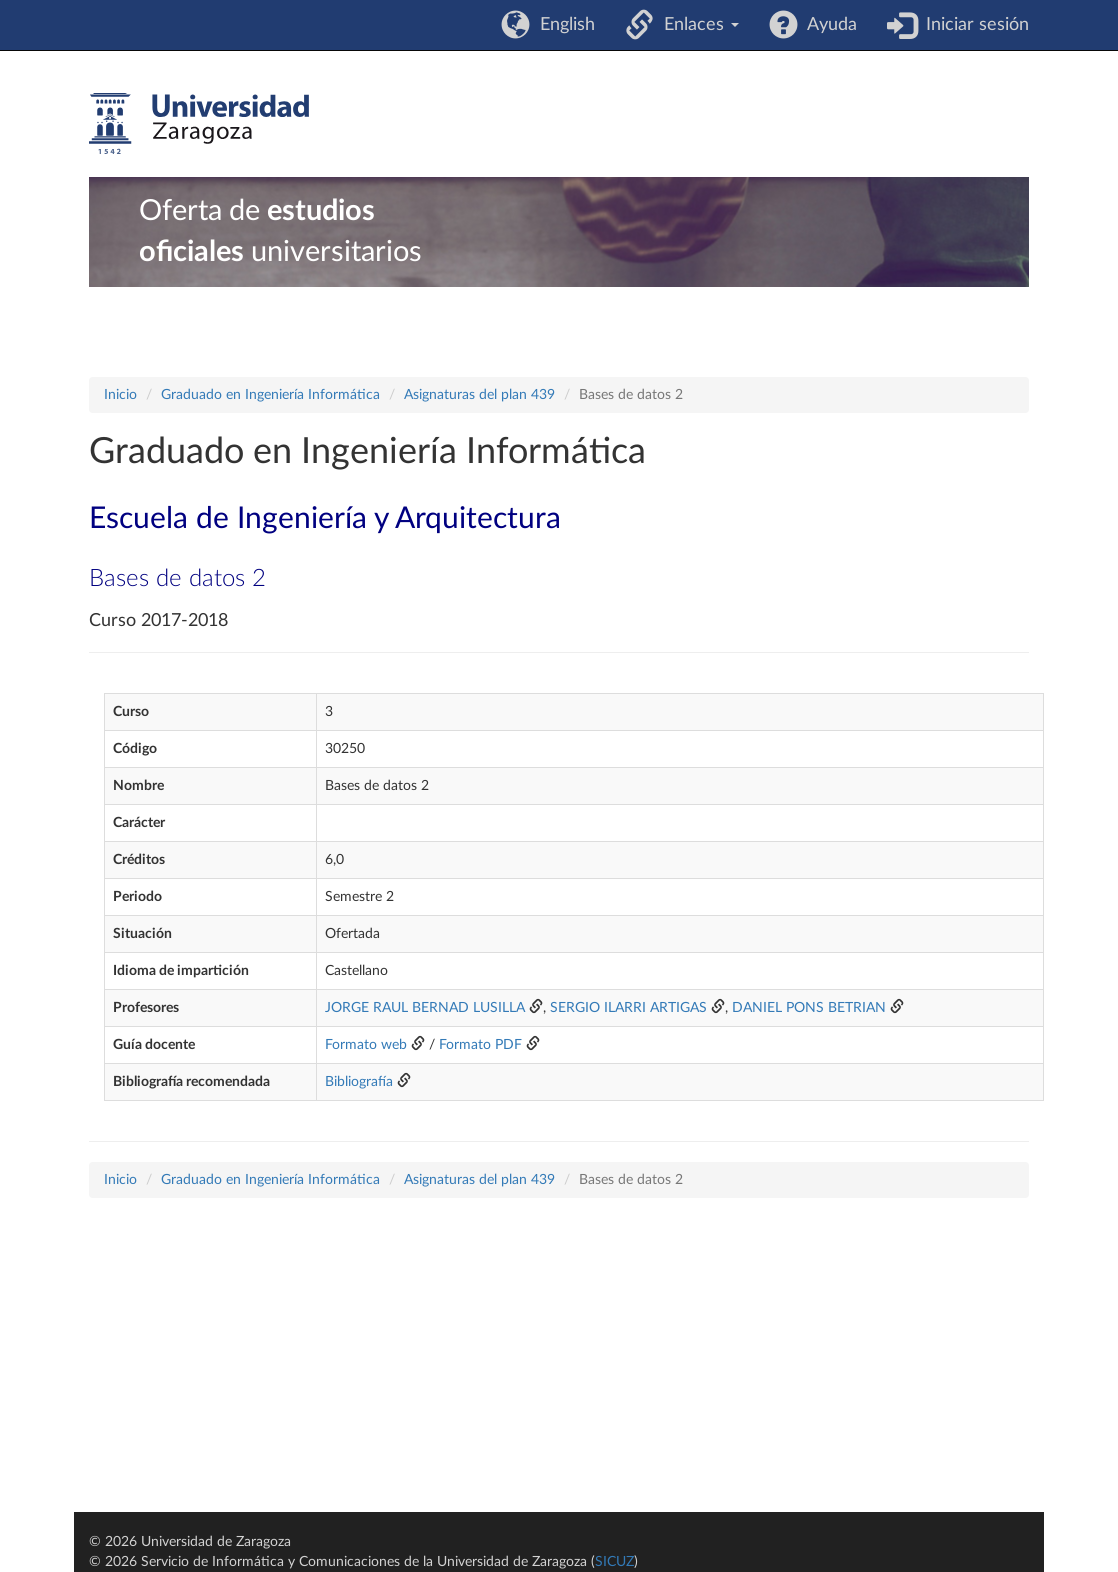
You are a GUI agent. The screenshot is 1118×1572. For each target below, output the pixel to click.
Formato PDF (480, 1045)
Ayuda (827, 25)
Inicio (120, 395)
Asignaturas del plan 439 (479, 395)
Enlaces (696, 25)
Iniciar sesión (972, 25)
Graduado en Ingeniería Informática (270, 395)
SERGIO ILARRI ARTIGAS (628, 1008)
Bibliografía (359, 1082)
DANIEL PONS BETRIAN (809, 1008)
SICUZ (614, 1562)
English (562, 25)
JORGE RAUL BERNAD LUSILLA (425, 1008)
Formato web (366, 1045)
